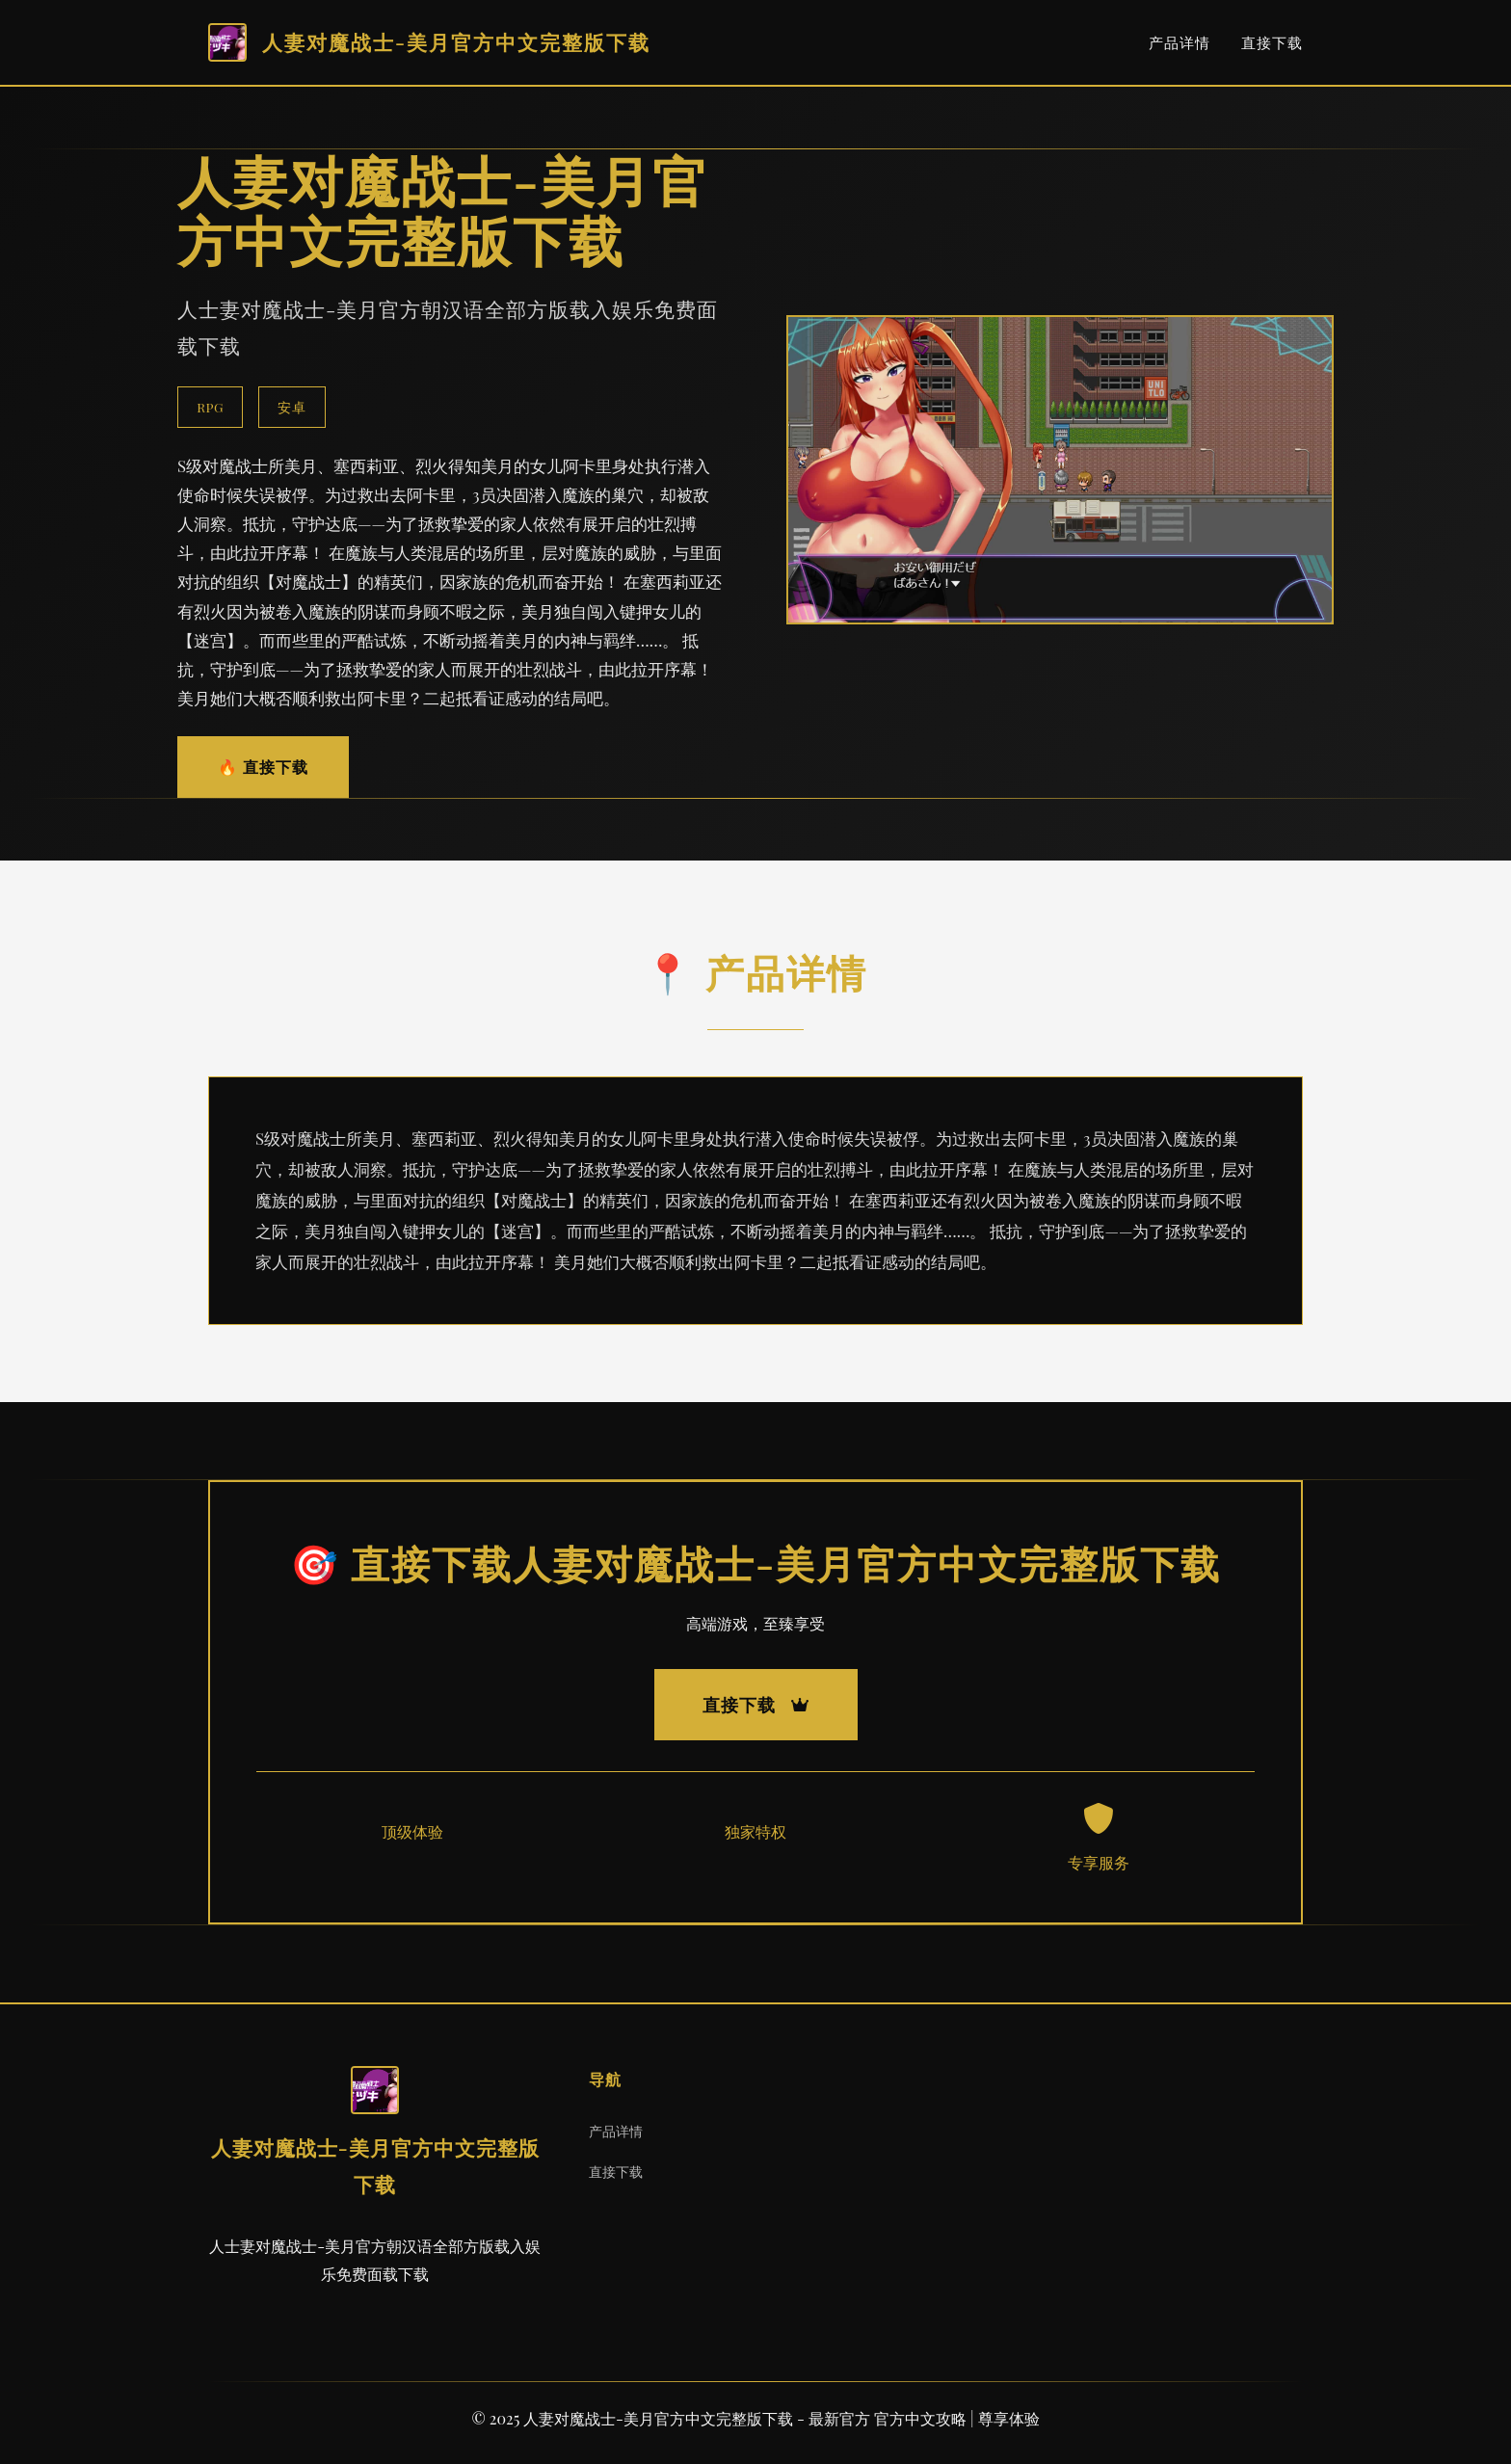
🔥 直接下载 (263, 766)
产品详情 (1179, 42)
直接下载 (1272, 42)
